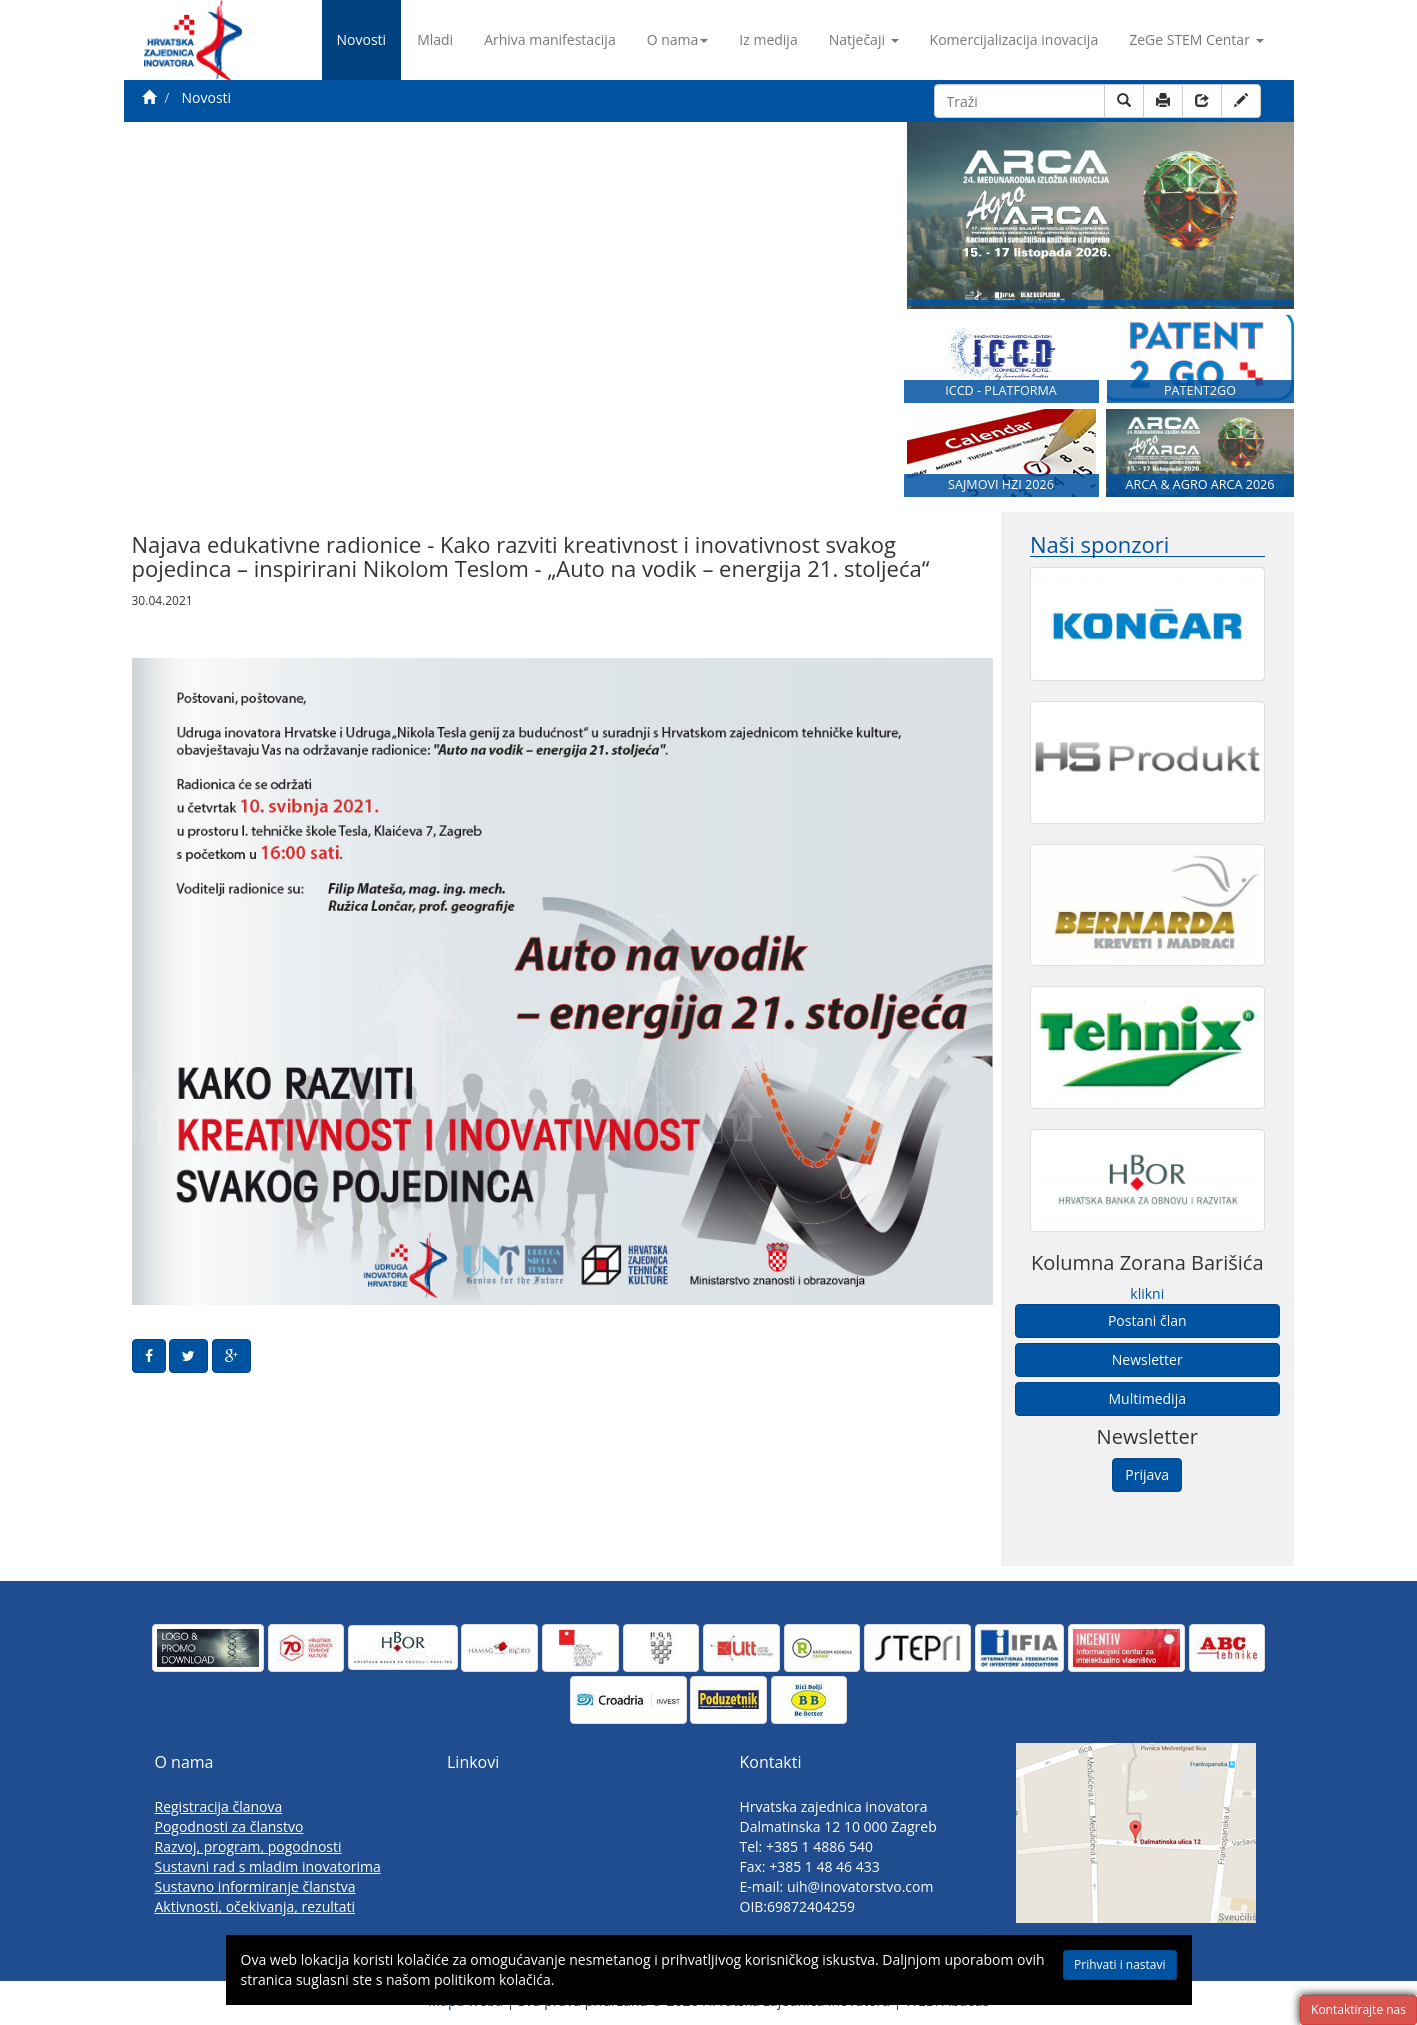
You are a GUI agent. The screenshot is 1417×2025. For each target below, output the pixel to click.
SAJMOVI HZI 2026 (1001, 484)
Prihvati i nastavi (1119, 1964)
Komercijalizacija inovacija (1014, 39)
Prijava (1147, 1474)
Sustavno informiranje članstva (255, 1886)
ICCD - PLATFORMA (1001, 390)
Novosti (362, 39)
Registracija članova (219, 1806)
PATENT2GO (1200, 390)
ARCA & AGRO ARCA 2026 (1199, 484)
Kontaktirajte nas (1358, 2009)
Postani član (1147, 1320)
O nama (678, 39)
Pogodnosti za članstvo (229, 1826)
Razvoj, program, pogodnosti (248, 1846)
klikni (1147, 1293)
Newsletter (1147, 1359)
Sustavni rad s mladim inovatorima (268, 1866)
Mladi (435, 39)
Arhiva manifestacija (550, 39)
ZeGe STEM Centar (1196, 39)
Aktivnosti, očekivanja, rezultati (255, 1906)
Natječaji (864, 39)
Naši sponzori (1099, 544)
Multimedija (1147, 1398)
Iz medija (768, 39)
